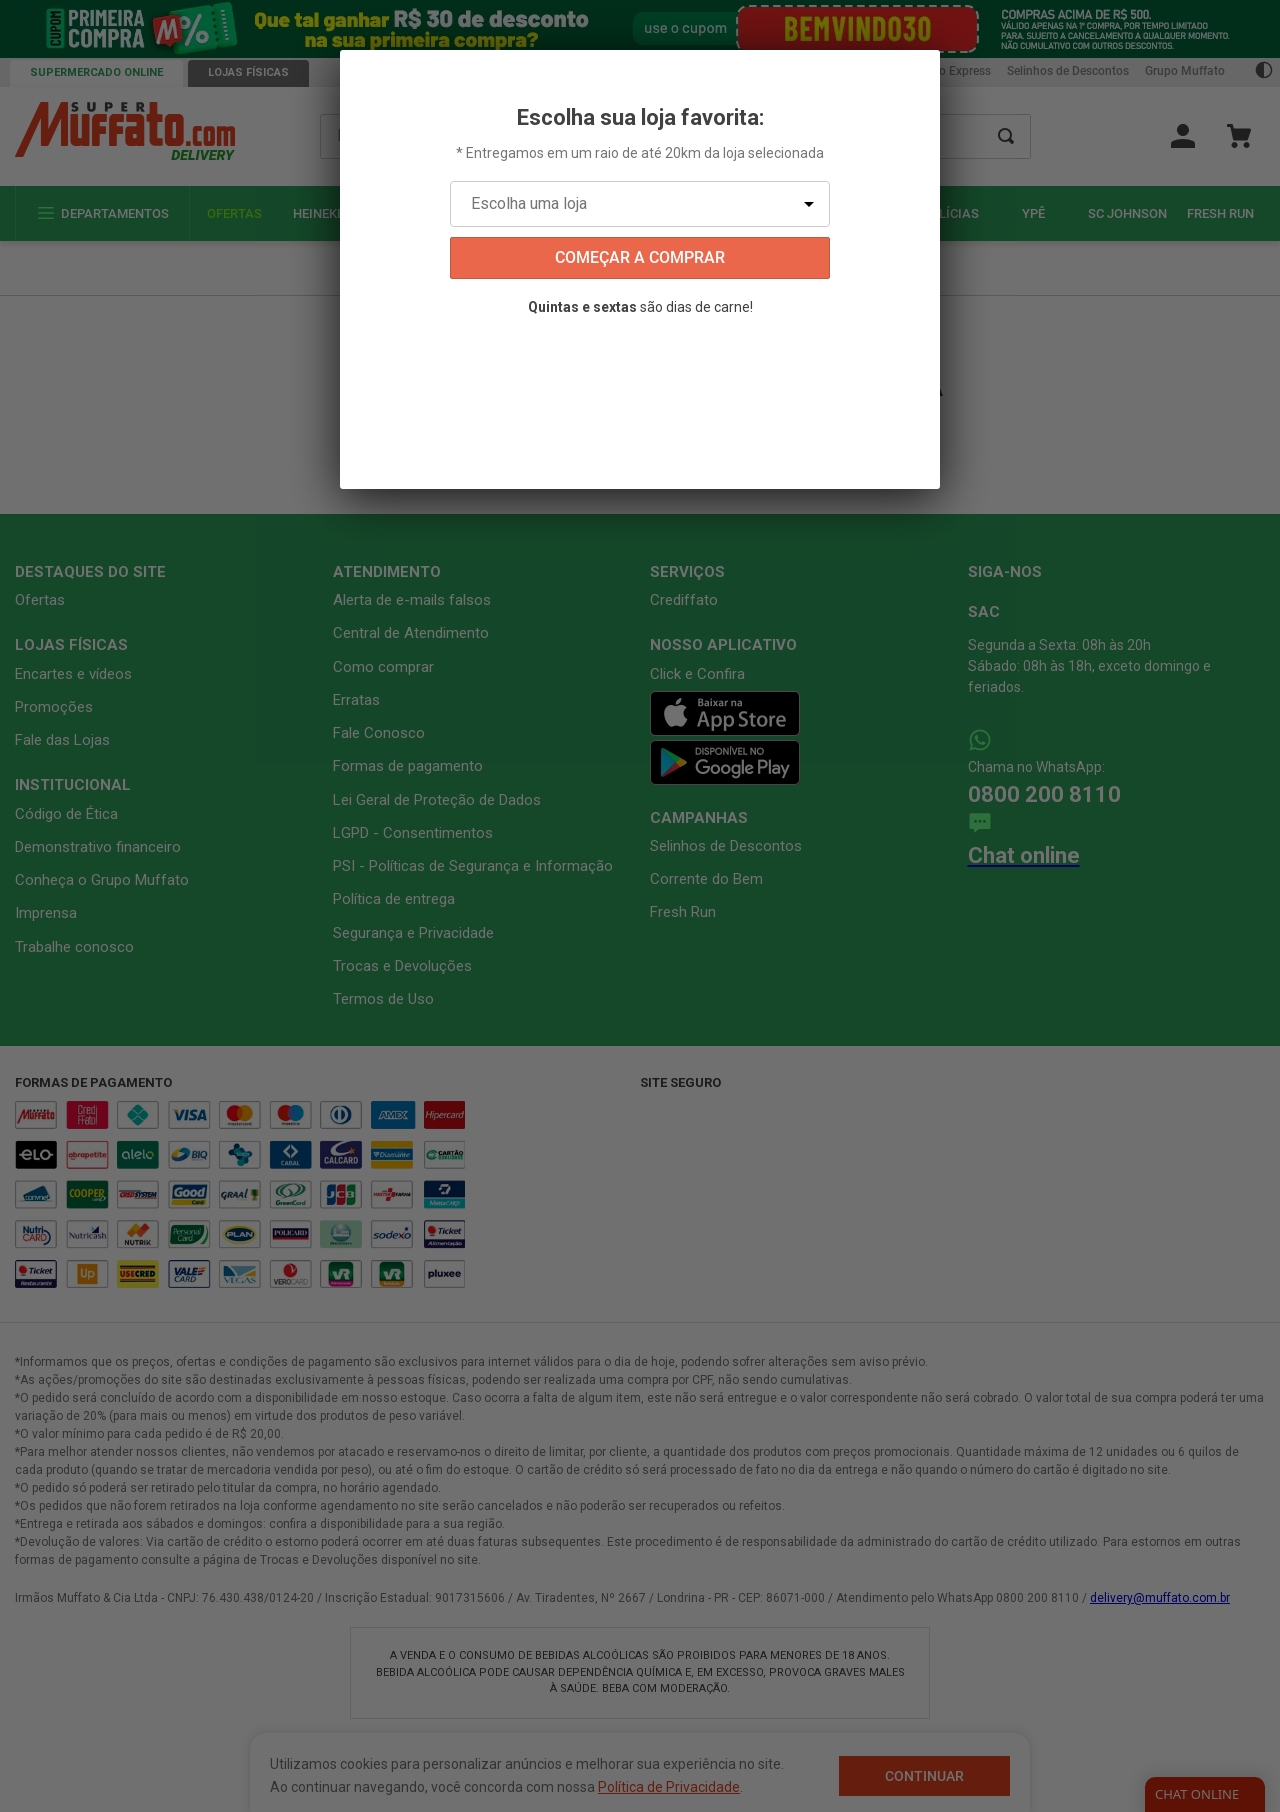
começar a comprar (640, 257)
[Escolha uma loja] (640, 204)
